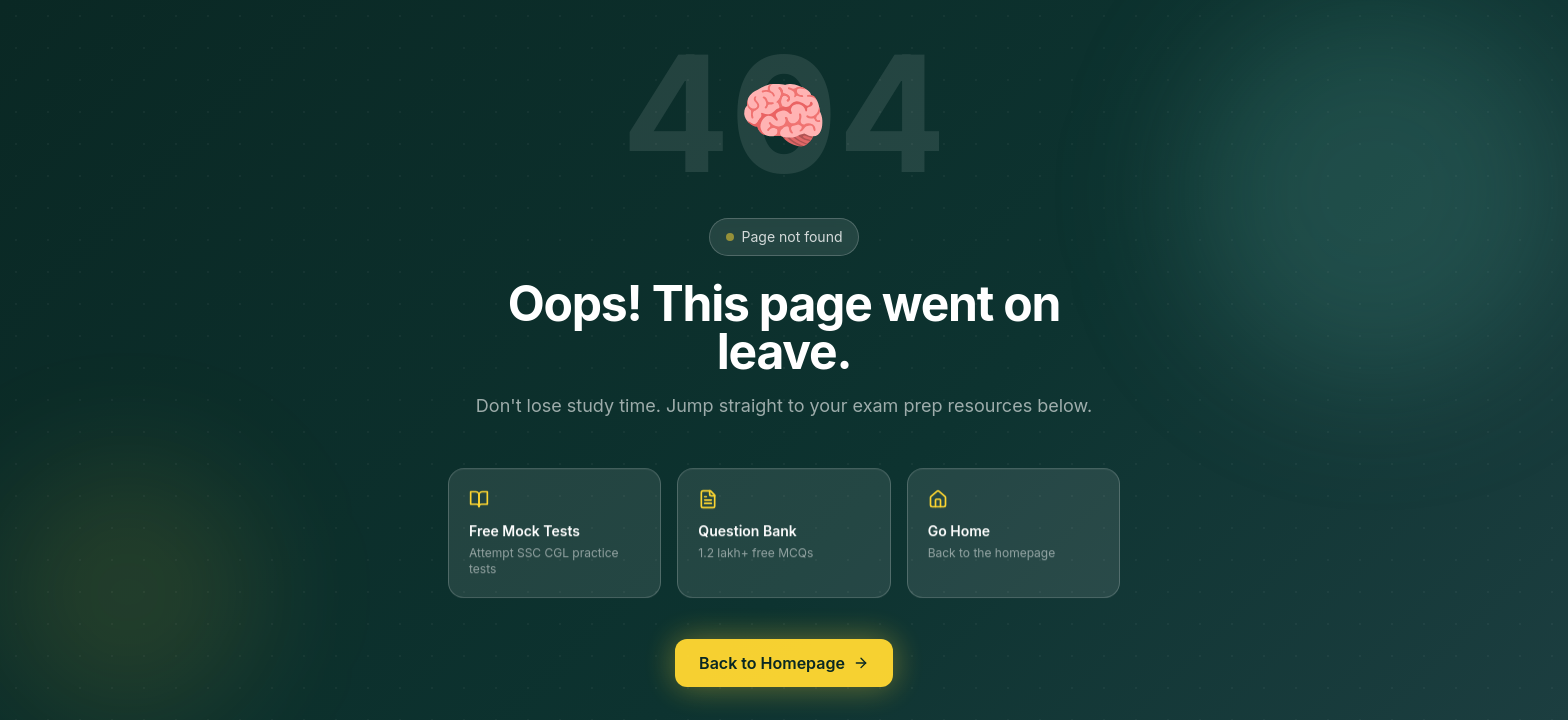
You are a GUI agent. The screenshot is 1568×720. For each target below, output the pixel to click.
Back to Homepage (784, 666)
